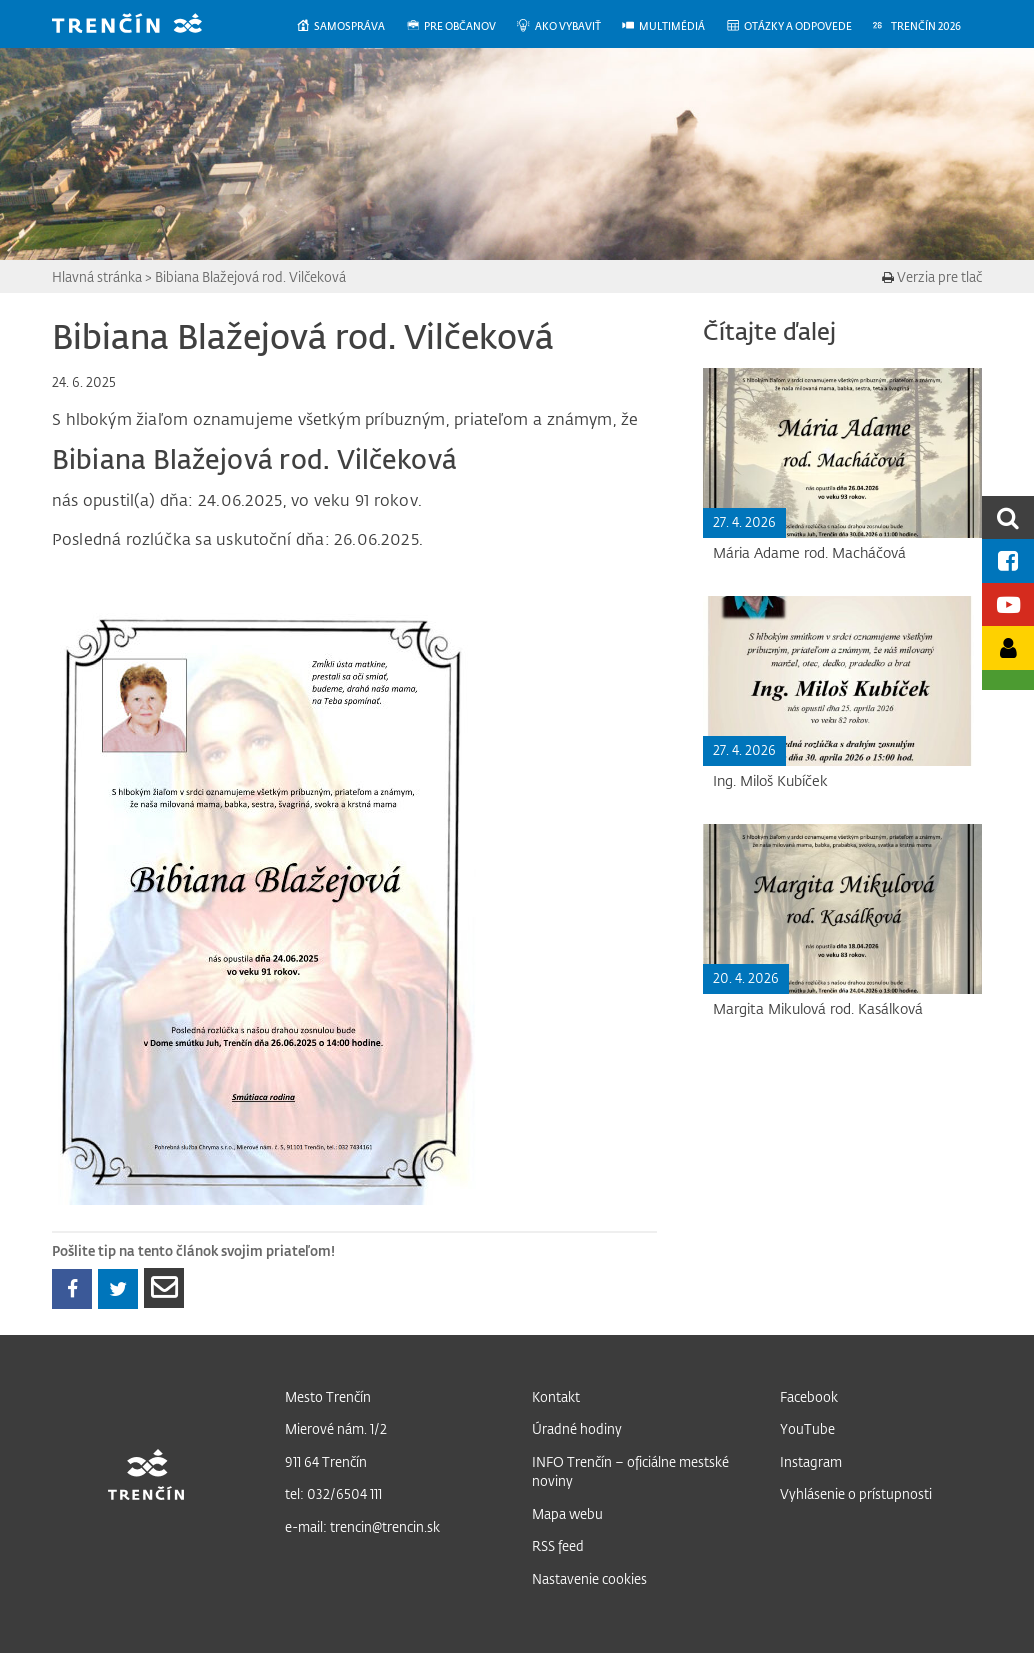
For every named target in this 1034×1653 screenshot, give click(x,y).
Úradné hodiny (577, 1428)
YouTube (807, 1428)
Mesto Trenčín (328, 1396)
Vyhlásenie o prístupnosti (856, 1493)
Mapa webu (567, 1513)
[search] (1008, 517)
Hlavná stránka (97, 276)
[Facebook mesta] (1008, 560)
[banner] (142, 25)
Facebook (809, 1396)
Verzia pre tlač (932, 276)
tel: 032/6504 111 (333, 1493)
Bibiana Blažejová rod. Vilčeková (250, 276)
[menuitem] (350, 26)
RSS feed (558, 1545)
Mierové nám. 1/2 (336, 1428)
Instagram (811, 1461)
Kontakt (556, 1396)
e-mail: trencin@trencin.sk (362, 1526)
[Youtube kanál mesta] (1008, 604)
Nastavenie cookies (589, 1578)
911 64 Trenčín (326, 1461)
